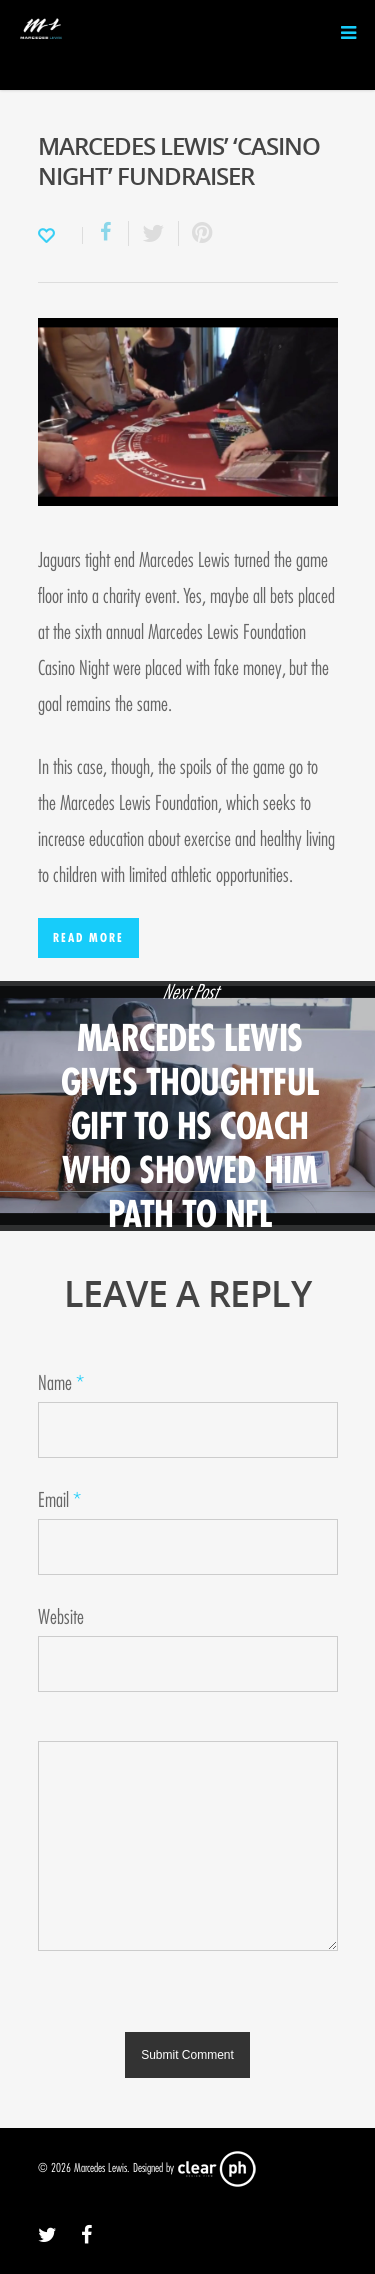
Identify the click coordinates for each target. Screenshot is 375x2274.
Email (59, 1500)
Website (61, 1617)
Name (61, 1383)
